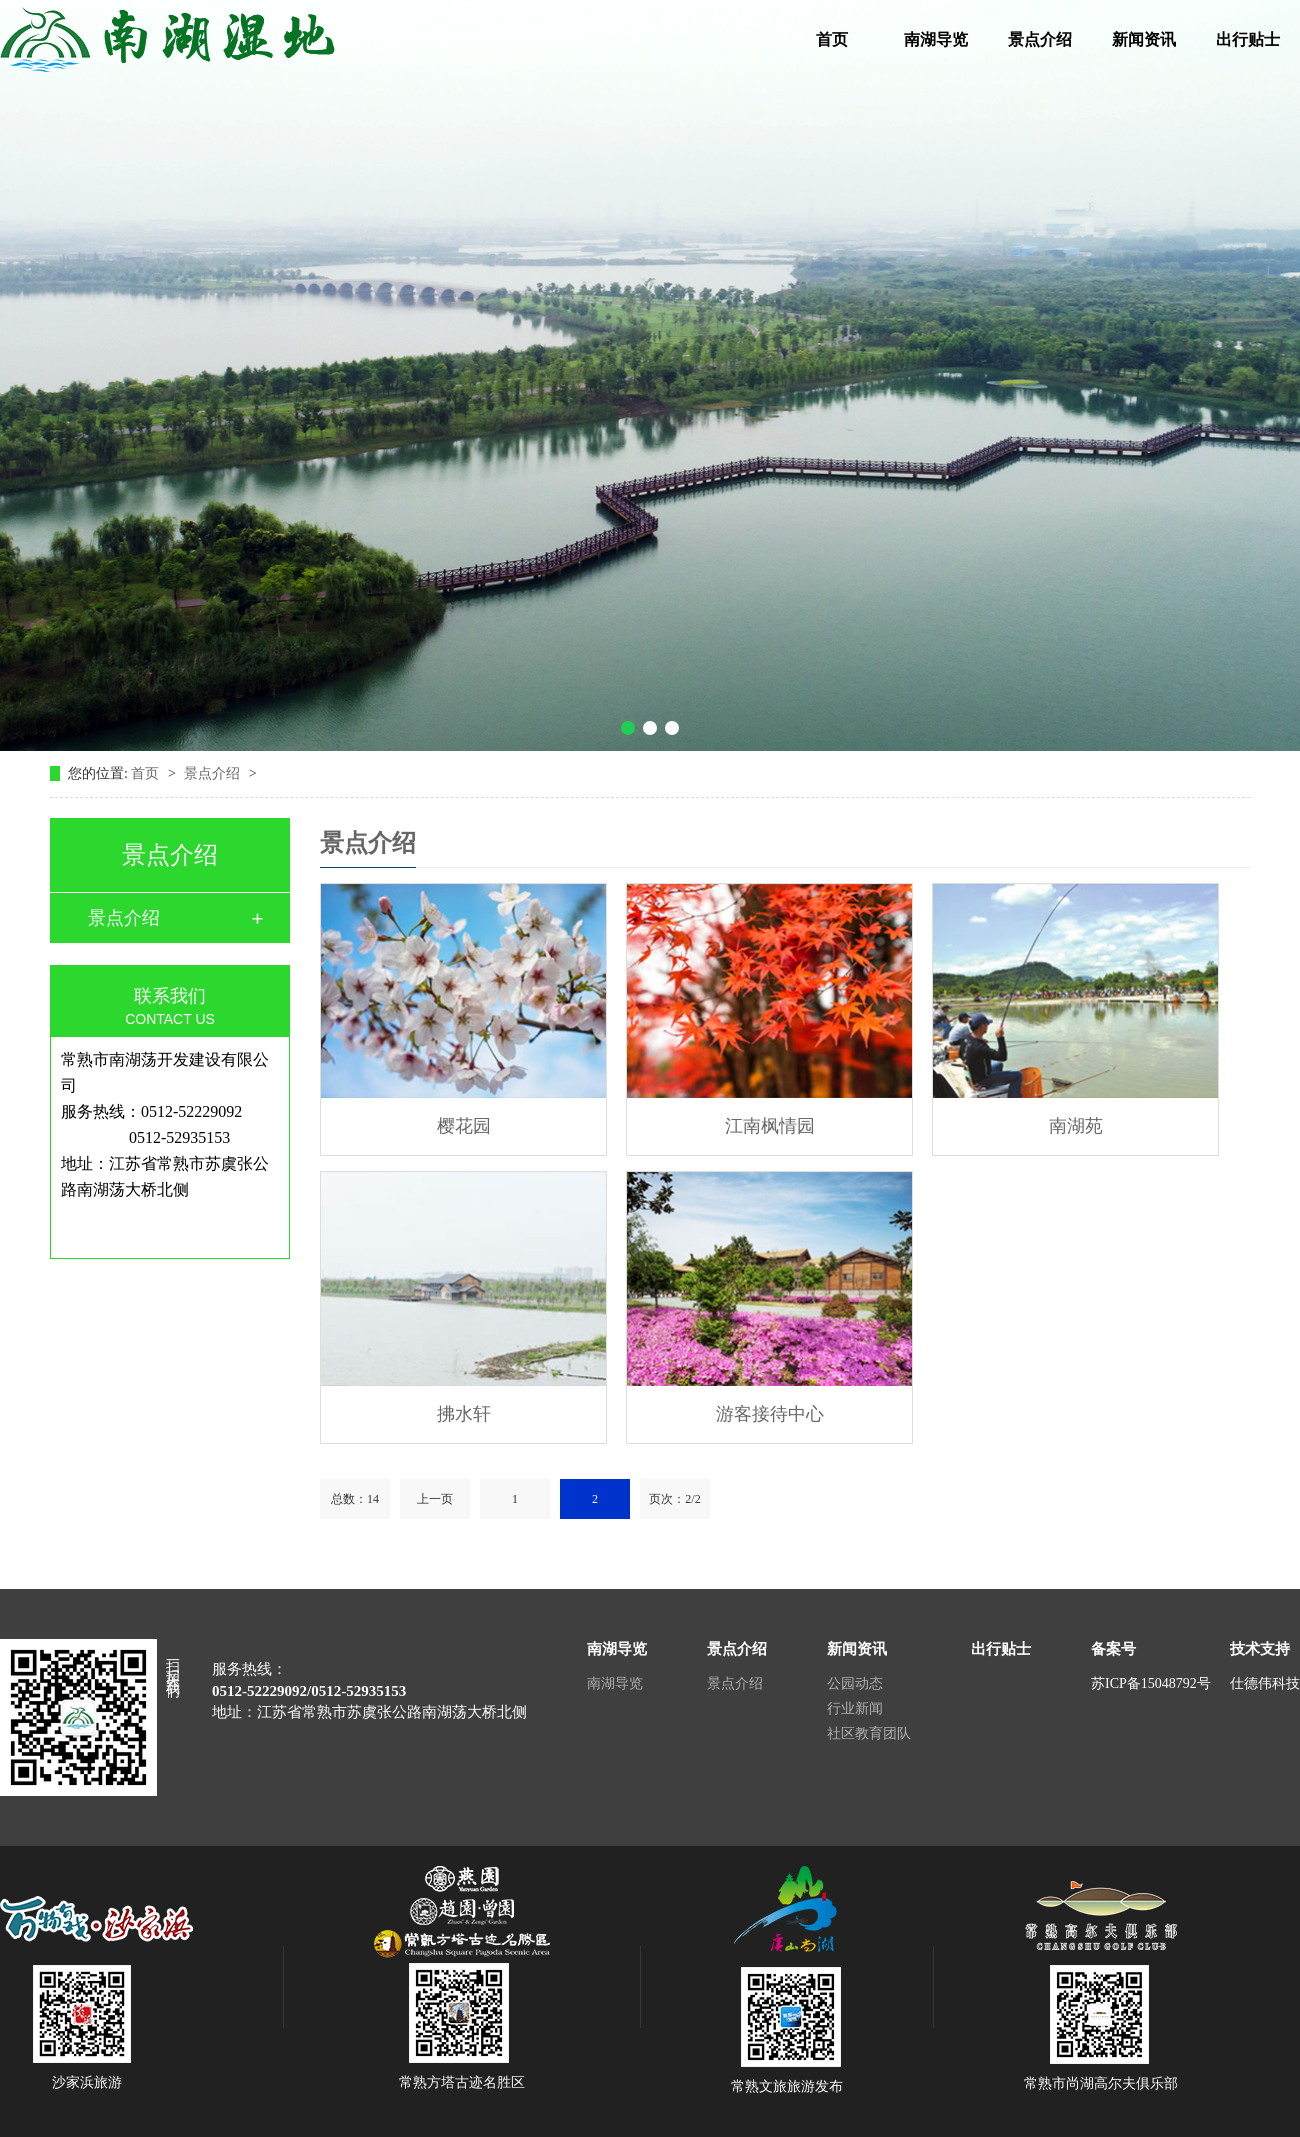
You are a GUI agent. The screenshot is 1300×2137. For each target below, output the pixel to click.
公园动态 (855, 1683)
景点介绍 (1040, 39)
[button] (628, 728)
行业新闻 (855, 1708)
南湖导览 (936, 39)
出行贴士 (1248, 39)
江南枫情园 (770, 1126)
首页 (832, 39)
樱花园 (464, 1126)
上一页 (435, 1499)
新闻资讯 (1144, 39)
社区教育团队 (869, 1733)
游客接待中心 (770, 1414)
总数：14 (355, 1499)
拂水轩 (464, 1414)
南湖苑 (1076, 1126)
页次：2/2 (674, 1499)
